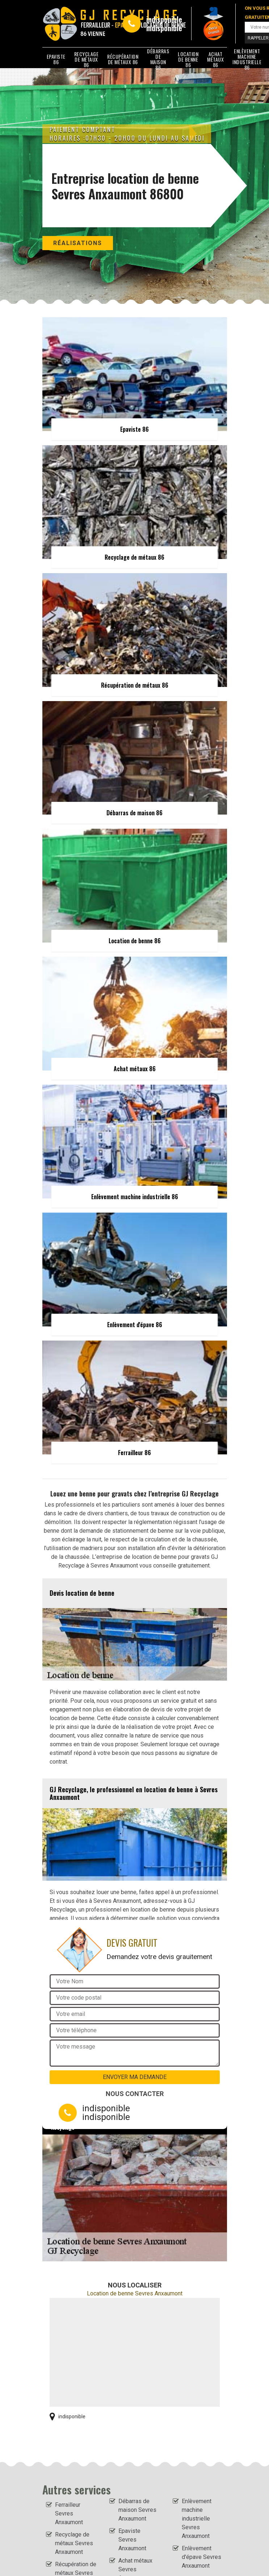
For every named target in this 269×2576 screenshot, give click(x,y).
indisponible (164, 19)
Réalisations (77, 243)
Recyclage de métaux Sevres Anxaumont (74, 2543)
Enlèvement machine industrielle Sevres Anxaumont (196, 2518)
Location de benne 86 (188, 59)
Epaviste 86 (56, 59)
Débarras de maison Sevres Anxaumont (137, 2510)
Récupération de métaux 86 (122, 59)
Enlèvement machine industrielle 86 (246, 59)
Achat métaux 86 (215, 59)
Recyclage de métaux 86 (86, 59)
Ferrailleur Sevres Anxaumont (69, 2513)
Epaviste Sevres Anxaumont (132, 2539)
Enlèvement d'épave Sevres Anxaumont (201, 2557)
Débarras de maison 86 (158, 59)
